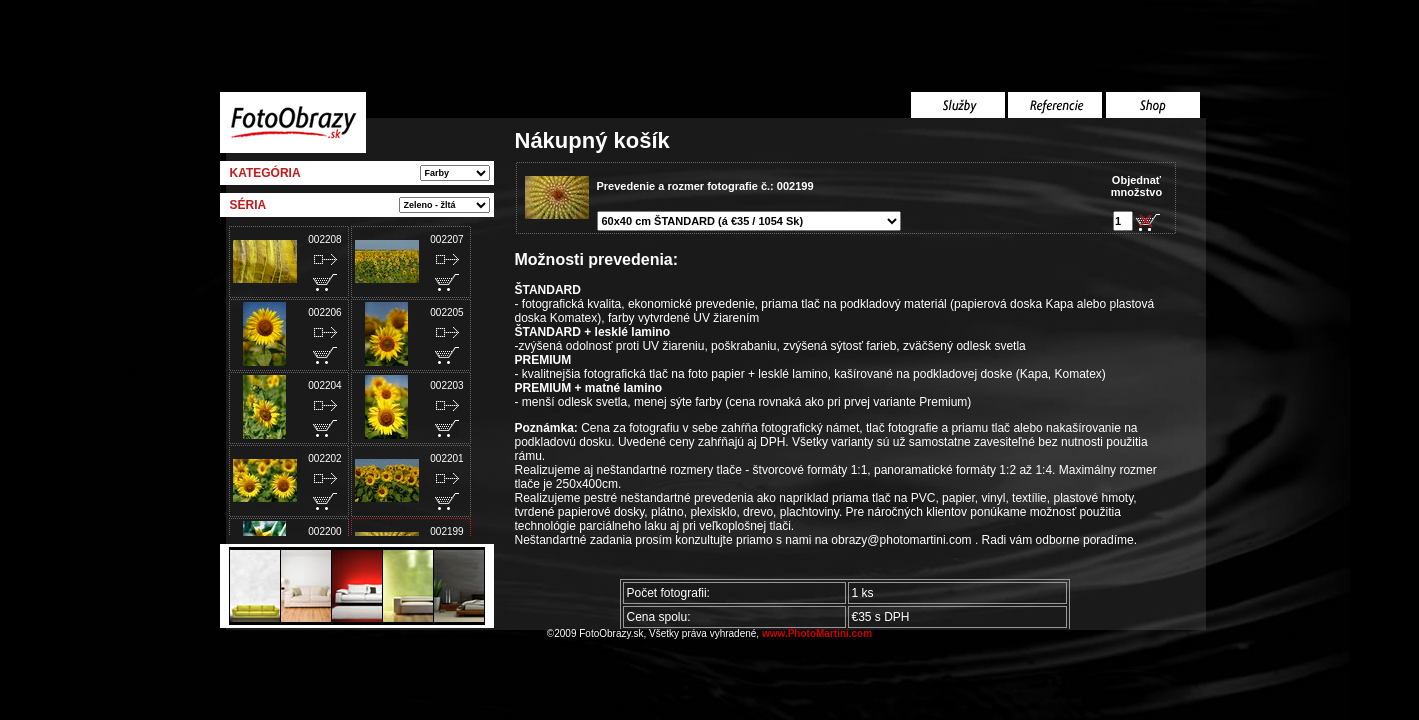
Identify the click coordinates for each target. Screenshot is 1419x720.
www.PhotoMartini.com (817, 633)
